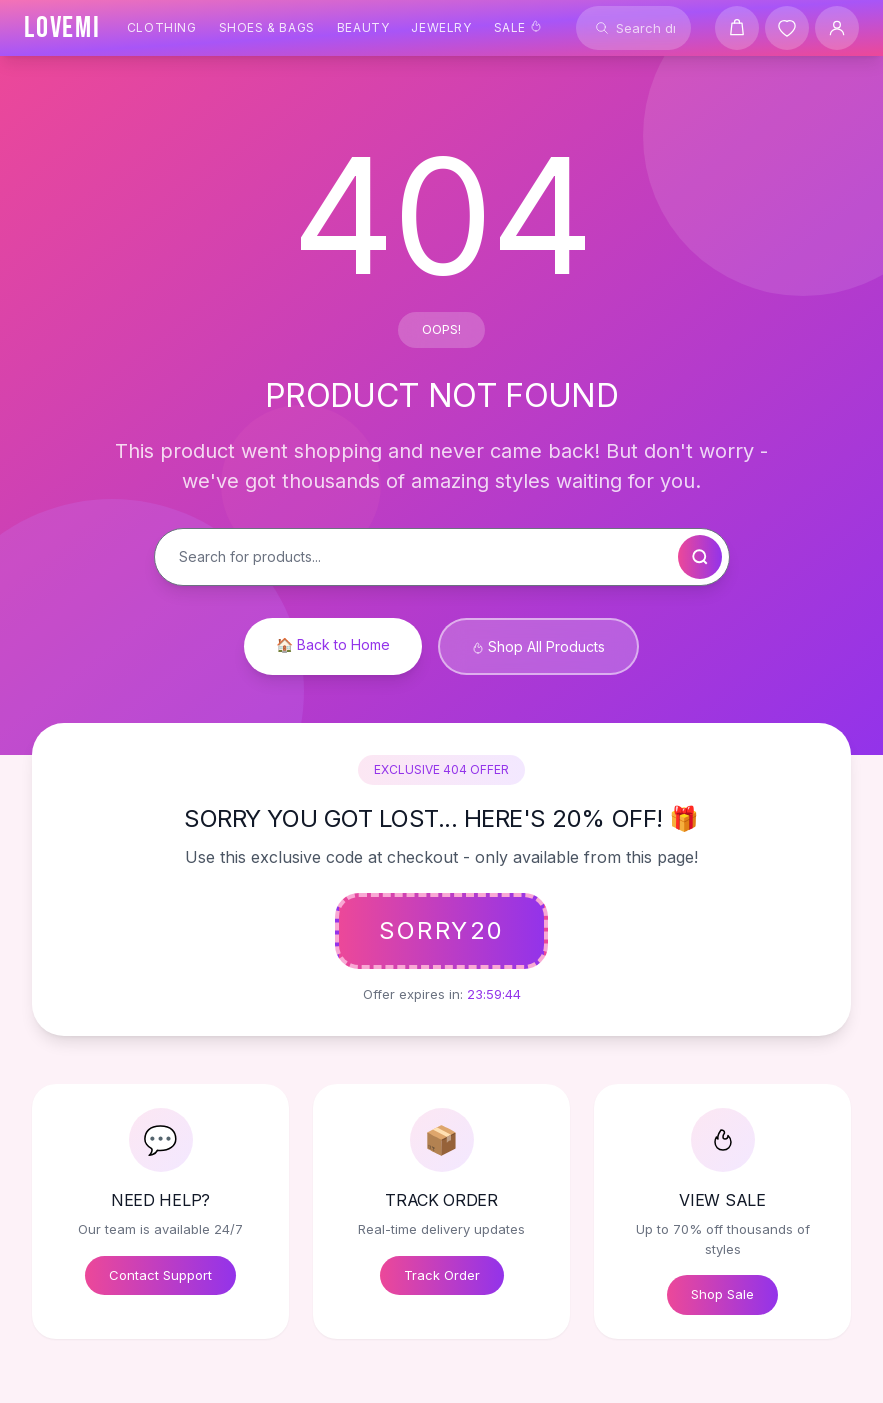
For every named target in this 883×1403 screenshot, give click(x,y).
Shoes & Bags (267, 27)
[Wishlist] (787, 28)
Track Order (442, 1275)
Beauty (363, 27)
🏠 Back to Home (333, 644)
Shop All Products (538, 646)
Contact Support (160, 1275)
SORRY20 (442, 930)
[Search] (602, 28)
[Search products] (633, 28)
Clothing (162, 27)
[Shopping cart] (737, 28)
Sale (518, 27)
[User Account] (837, 28)
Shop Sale (722, 1294)
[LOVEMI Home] (62, 28)
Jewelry (441, 27)
